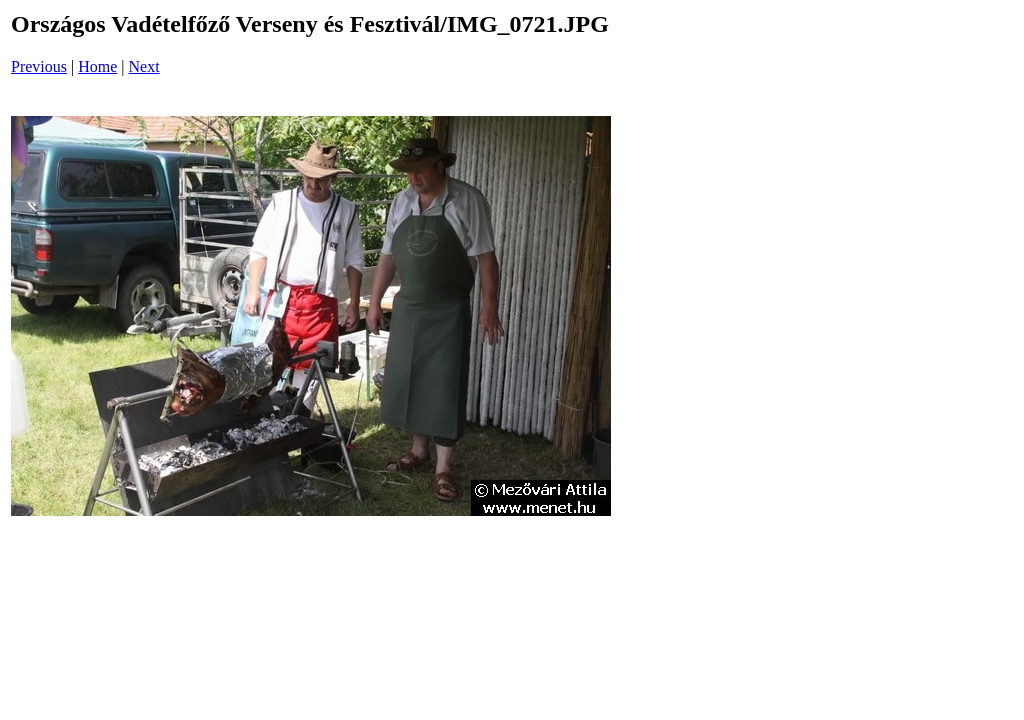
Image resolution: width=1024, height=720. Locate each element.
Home (97, 66)
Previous (39, 66)
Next (144, 66)
